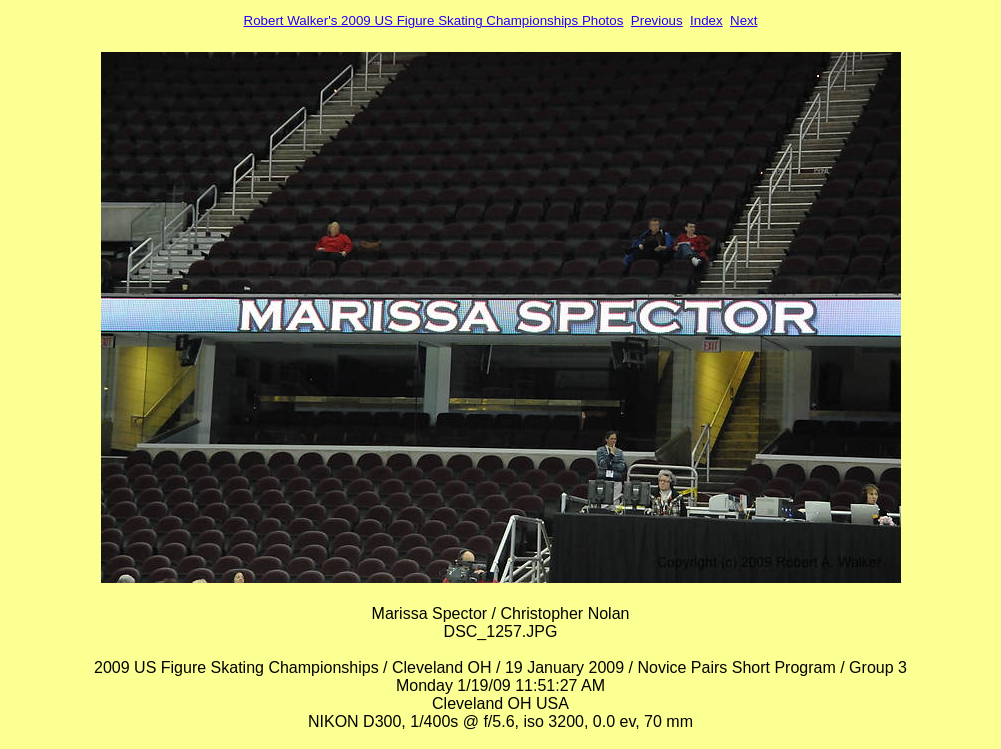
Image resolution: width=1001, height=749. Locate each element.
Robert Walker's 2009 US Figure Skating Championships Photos (434, 20)
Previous (657, 20)
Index (706, 20)
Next (743, 20)
